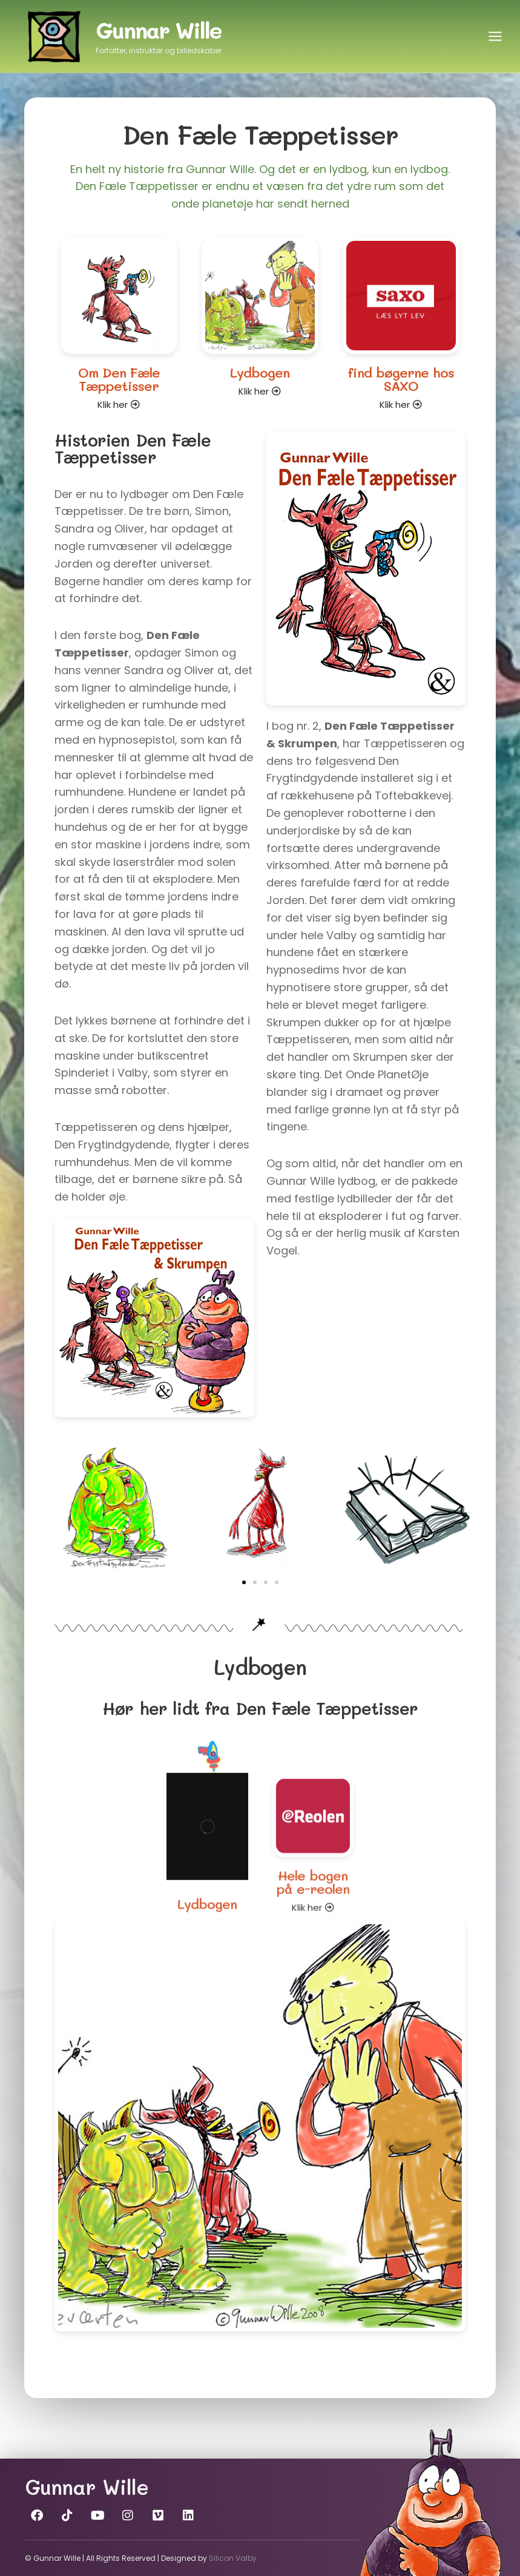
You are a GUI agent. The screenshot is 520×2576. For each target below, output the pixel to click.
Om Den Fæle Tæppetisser (119, 379)
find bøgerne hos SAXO (400, 393)
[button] (244, 1582)
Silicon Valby (233, 2558)
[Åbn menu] (495, 36)
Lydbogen (259, 376)
